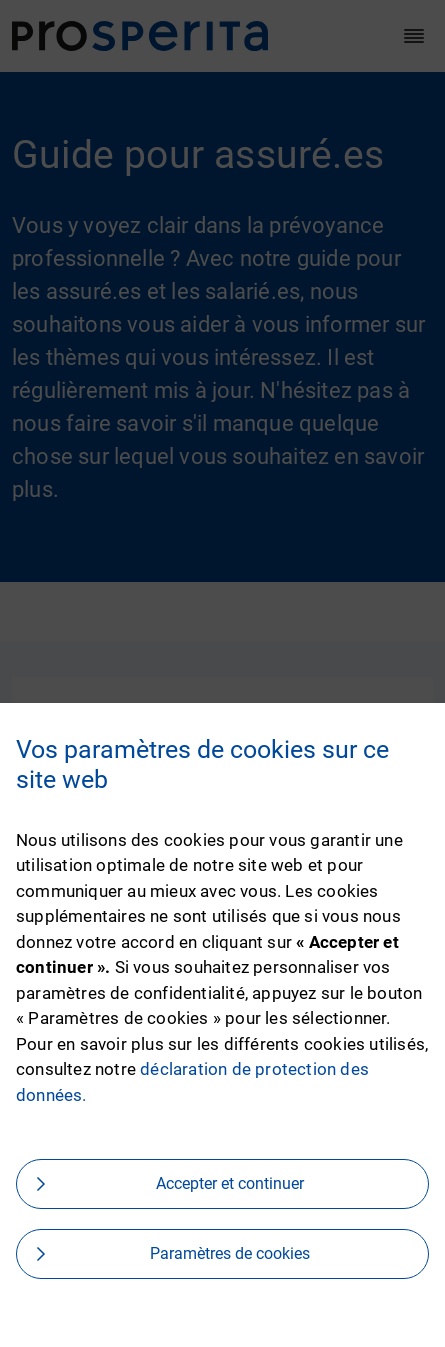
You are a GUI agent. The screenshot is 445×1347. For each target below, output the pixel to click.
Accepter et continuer (230, 1183)
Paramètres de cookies (230, 1253)
